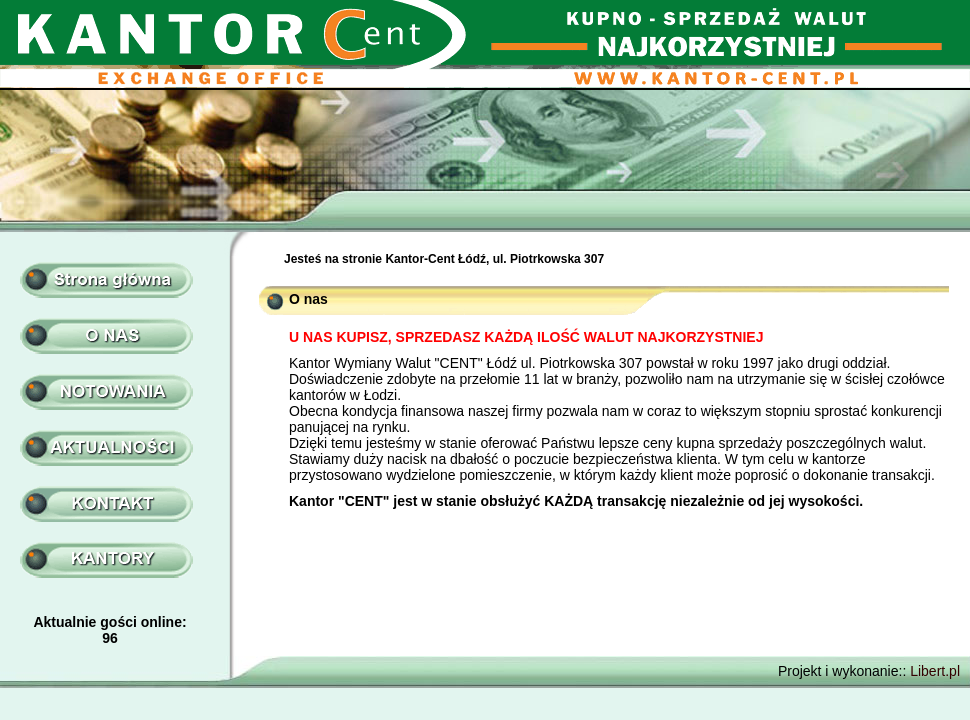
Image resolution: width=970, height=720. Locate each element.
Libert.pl (935, 671)
